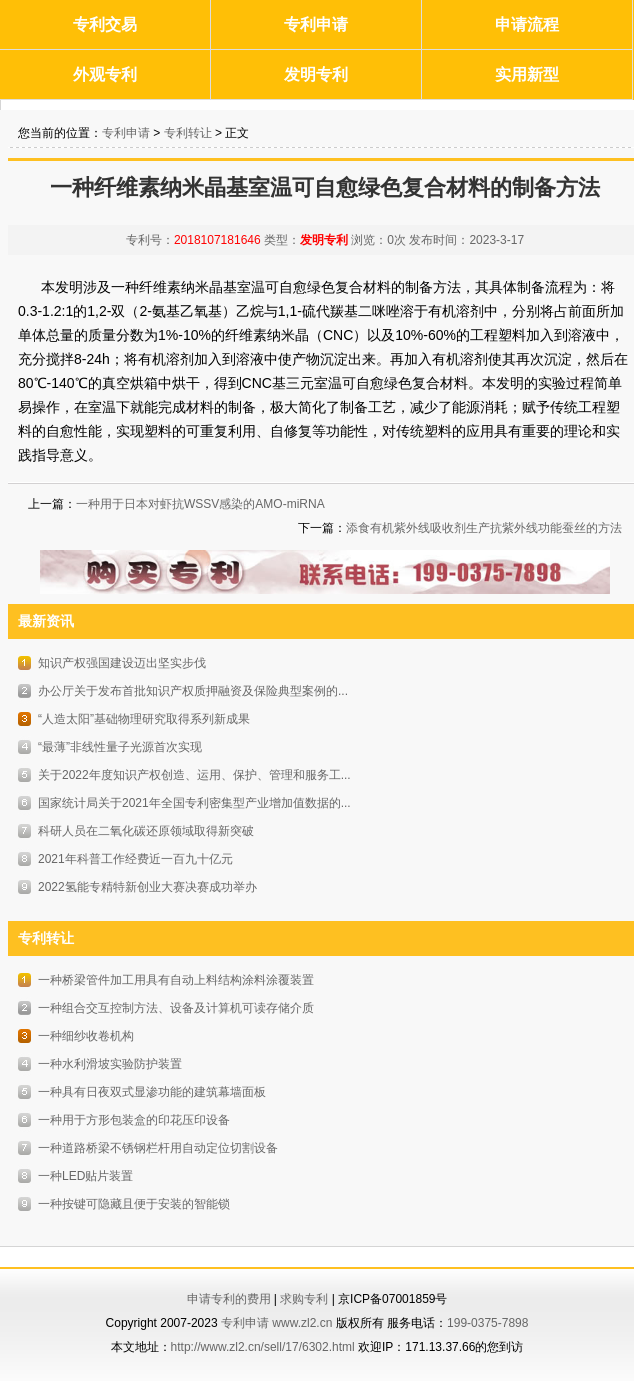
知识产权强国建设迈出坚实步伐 (122, 663)
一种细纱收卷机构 (86, 1036)
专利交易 (105, 24)
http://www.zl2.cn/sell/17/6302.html (263, 1347)
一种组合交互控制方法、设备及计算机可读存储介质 (176, 1008)
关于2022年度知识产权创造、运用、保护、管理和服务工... (194, 775)
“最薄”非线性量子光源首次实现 (120, 747)
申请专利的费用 (229, 1299)
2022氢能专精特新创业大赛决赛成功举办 (147, 887)
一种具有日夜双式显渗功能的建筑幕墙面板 (152, 1092)
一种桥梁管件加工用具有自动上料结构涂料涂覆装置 (176, 980)
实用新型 (527, 74)
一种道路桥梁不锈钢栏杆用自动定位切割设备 (158, 1148)
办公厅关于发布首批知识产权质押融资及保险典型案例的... (193, 691)
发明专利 (316, 74)
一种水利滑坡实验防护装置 (110, 1064)
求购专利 (304, 1299)
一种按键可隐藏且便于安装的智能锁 (134, 1204)
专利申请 (316, 24)
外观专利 (105, 74)
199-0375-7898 (487, 1323)
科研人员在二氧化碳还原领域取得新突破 (146, 831)
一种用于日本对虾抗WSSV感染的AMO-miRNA (200, 504)
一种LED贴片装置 (85, 1176)
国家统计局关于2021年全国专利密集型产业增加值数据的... (194, 803)
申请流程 (527, 24)
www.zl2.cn (302, 1323)
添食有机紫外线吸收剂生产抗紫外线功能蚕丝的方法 (484, 528)
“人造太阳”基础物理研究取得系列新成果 (144, 719)
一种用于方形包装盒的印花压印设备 (134, 1120)
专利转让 (188, 133)
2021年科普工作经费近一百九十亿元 (135, 859)
